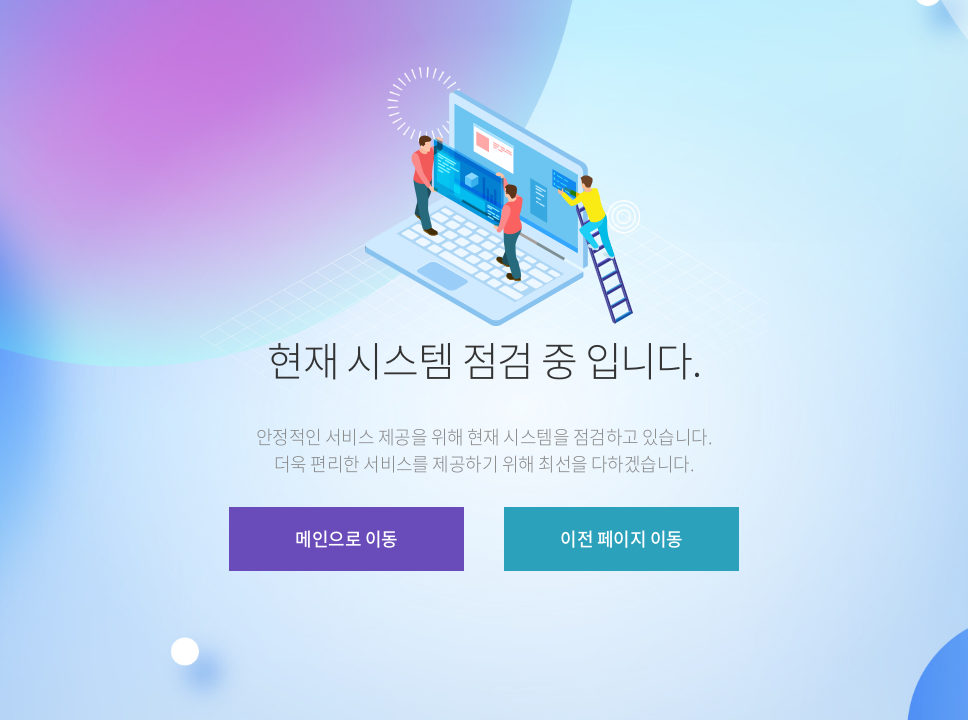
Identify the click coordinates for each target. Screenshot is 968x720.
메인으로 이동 (346, 538)
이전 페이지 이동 (621, 538)
